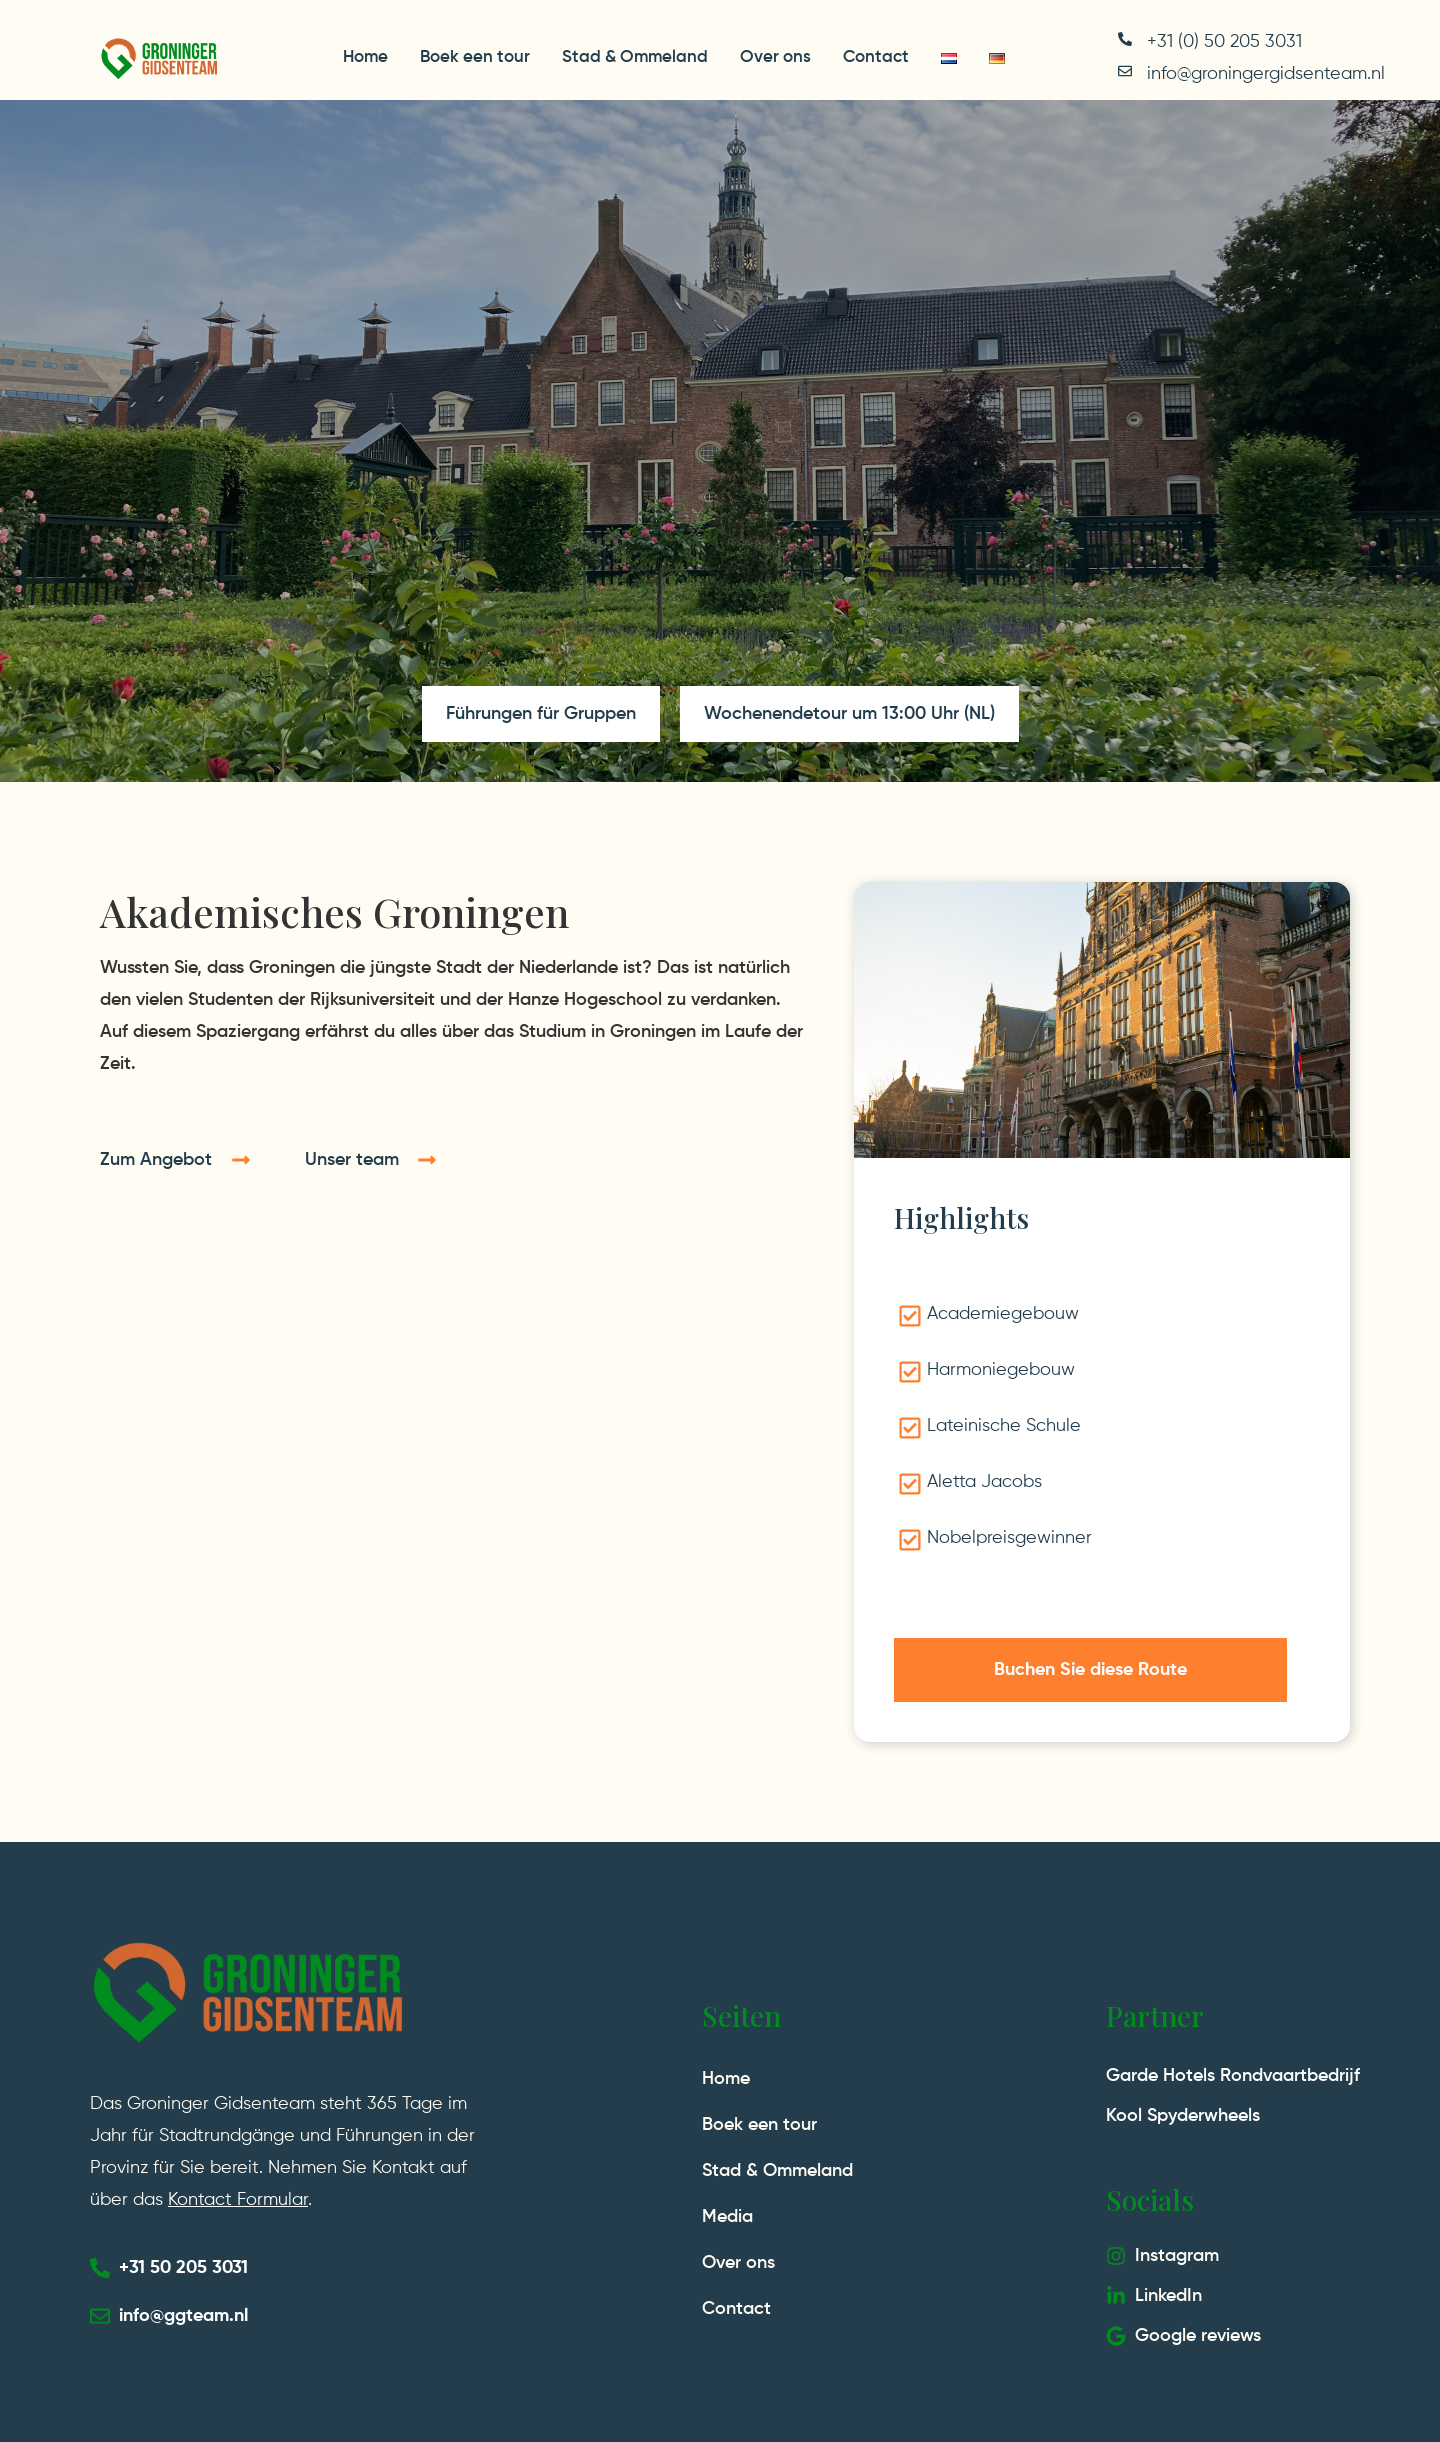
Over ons (775, 57)
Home (365, 57)
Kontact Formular (238, 2200)
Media (727, 2217)
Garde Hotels (1160, 2076)
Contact (876, 57)
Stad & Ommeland (635, 57)
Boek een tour (475, 57)
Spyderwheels (1203, 2116)
